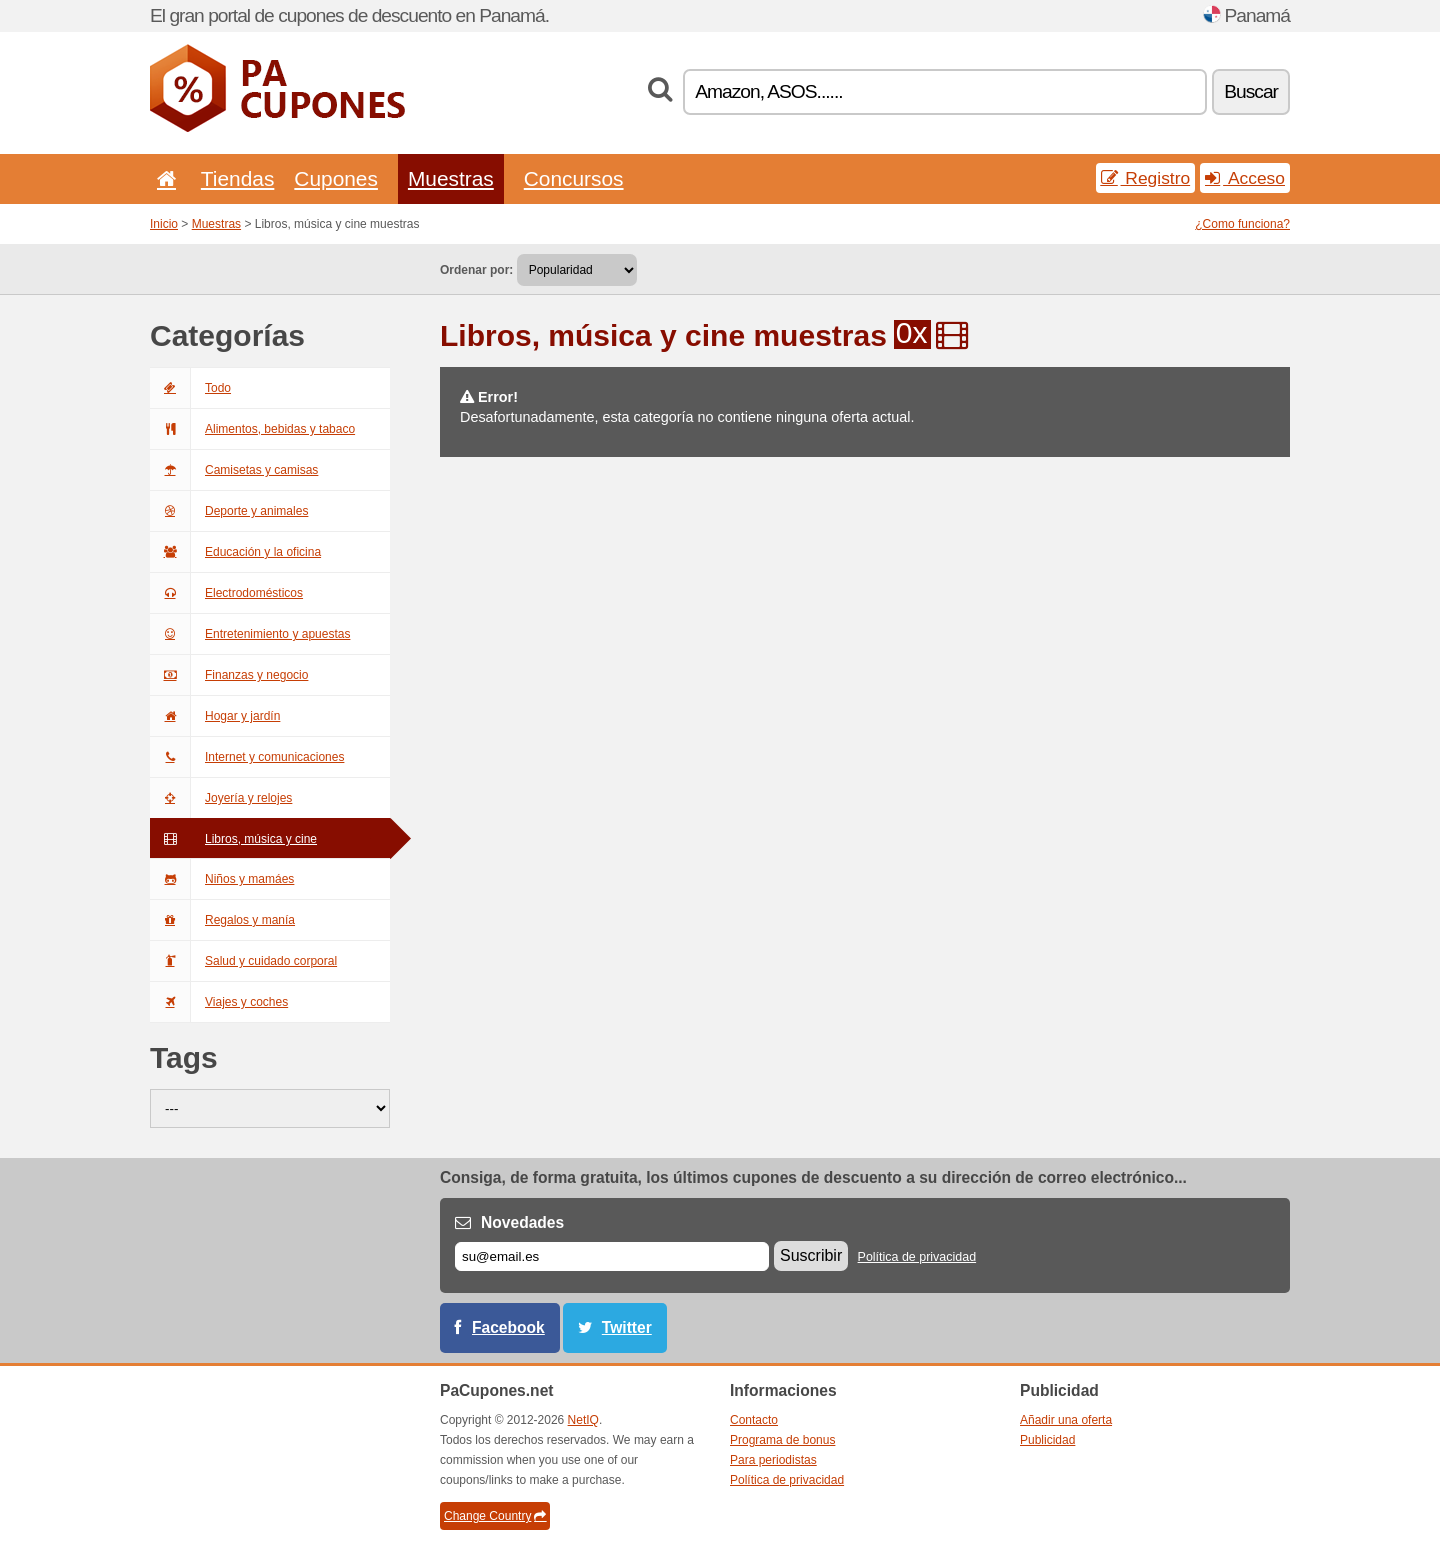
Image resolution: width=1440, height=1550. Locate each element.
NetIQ (583, 1420)
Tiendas (238, 178)
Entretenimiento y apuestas (250, 634)
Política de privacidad (917, 1257)
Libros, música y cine (233, 839)
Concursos (574, 178)
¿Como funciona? (1242, 224)
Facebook (508, 1327)
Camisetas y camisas (234, 470)
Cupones (336, 178)
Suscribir (811, 1255)
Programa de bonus (782, 1440)
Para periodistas (773, 1460)
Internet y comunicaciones (247, 757)
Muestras (451, 178)
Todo (190, 388)
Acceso (1245, 178)
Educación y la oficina (235, 552)
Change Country (495, 1516)
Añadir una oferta (1066, 1420)
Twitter (627, 1327)
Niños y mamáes (222, 879)
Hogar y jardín (215, 716)
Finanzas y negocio (229, 675)
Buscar (1251, 91)
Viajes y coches (219, 1002)
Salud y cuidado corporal (243, 961)
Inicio (164, 224)
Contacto (754, 1420)
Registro (1146, 178)
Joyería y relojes (221, 798)
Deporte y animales (229, 511)
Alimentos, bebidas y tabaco (252, 429)
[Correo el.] (612, 1256)
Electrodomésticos (226, 593)
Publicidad (1047, 1440)
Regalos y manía (222, 920)
